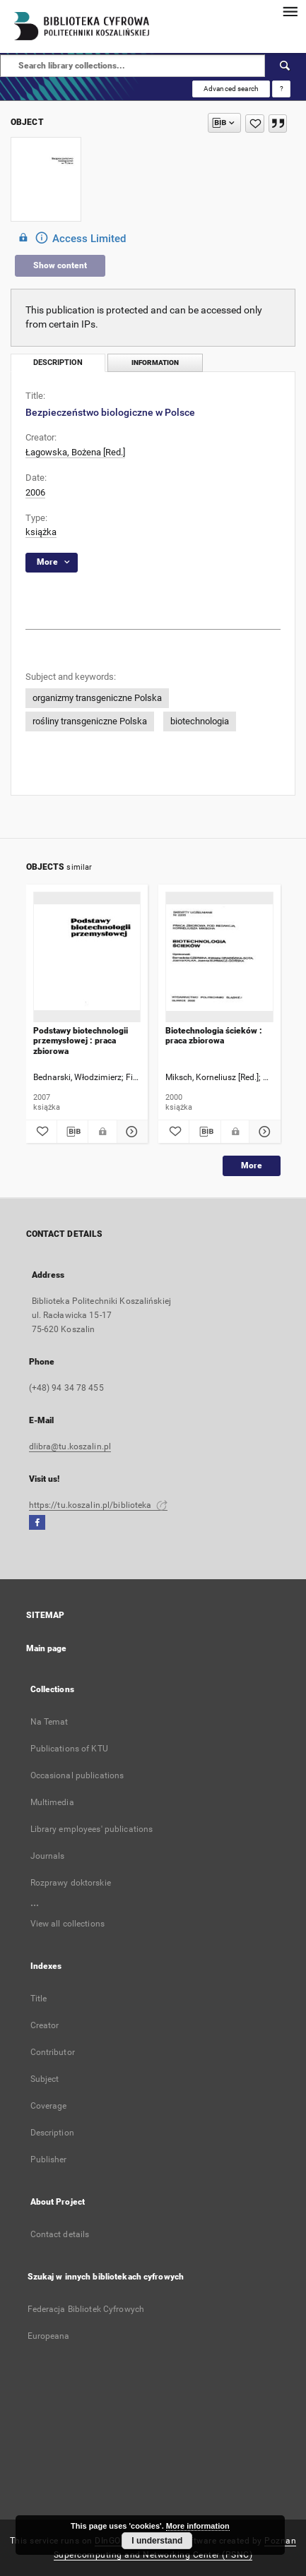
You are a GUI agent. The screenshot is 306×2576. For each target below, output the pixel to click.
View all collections (67, 1924)
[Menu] (289, 11)
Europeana (49, 2336)
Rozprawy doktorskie (70, 1883)
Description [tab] (58, 362)
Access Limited (70, 238)
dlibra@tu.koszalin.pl (70, 1446)
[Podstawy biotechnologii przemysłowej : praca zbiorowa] (87, 957)
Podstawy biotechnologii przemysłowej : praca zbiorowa (80, 1041)
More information (198, 2526)
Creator (44, 2025)
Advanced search (231, 88)
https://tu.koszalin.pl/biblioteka (98, 1505)
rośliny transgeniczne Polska (90, 721)
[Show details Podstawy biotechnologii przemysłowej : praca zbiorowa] (130, 1131)
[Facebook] (37, 1523)
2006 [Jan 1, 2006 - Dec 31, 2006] (35, 492)
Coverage (48, 2106)
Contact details (60, 2234)
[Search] (285, 65)
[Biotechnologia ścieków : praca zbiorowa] (219, 957)
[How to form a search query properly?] (281, 88)
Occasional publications (77, 1775)
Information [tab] (155, 362)
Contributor (52, 2052)
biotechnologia (199, 721)
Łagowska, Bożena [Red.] (75, 452)
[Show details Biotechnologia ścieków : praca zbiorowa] (262, 1131)
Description (52, 2133)
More (251, 1165)
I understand (156, 2541)
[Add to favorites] (254, 123)
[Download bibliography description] (72, 1131)
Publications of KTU (69, 1749)
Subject (44, 2079)
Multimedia (52, 1802)
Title (38, 1998)
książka (41, 532)
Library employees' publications (91, 1829)
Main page (46, 1648)
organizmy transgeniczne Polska (97, 698)
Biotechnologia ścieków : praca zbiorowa (213, 1036)
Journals (47, 1856)
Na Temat (49, 1722)
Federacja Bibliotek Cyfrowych (86, 2309)
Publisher (48, 2159)
